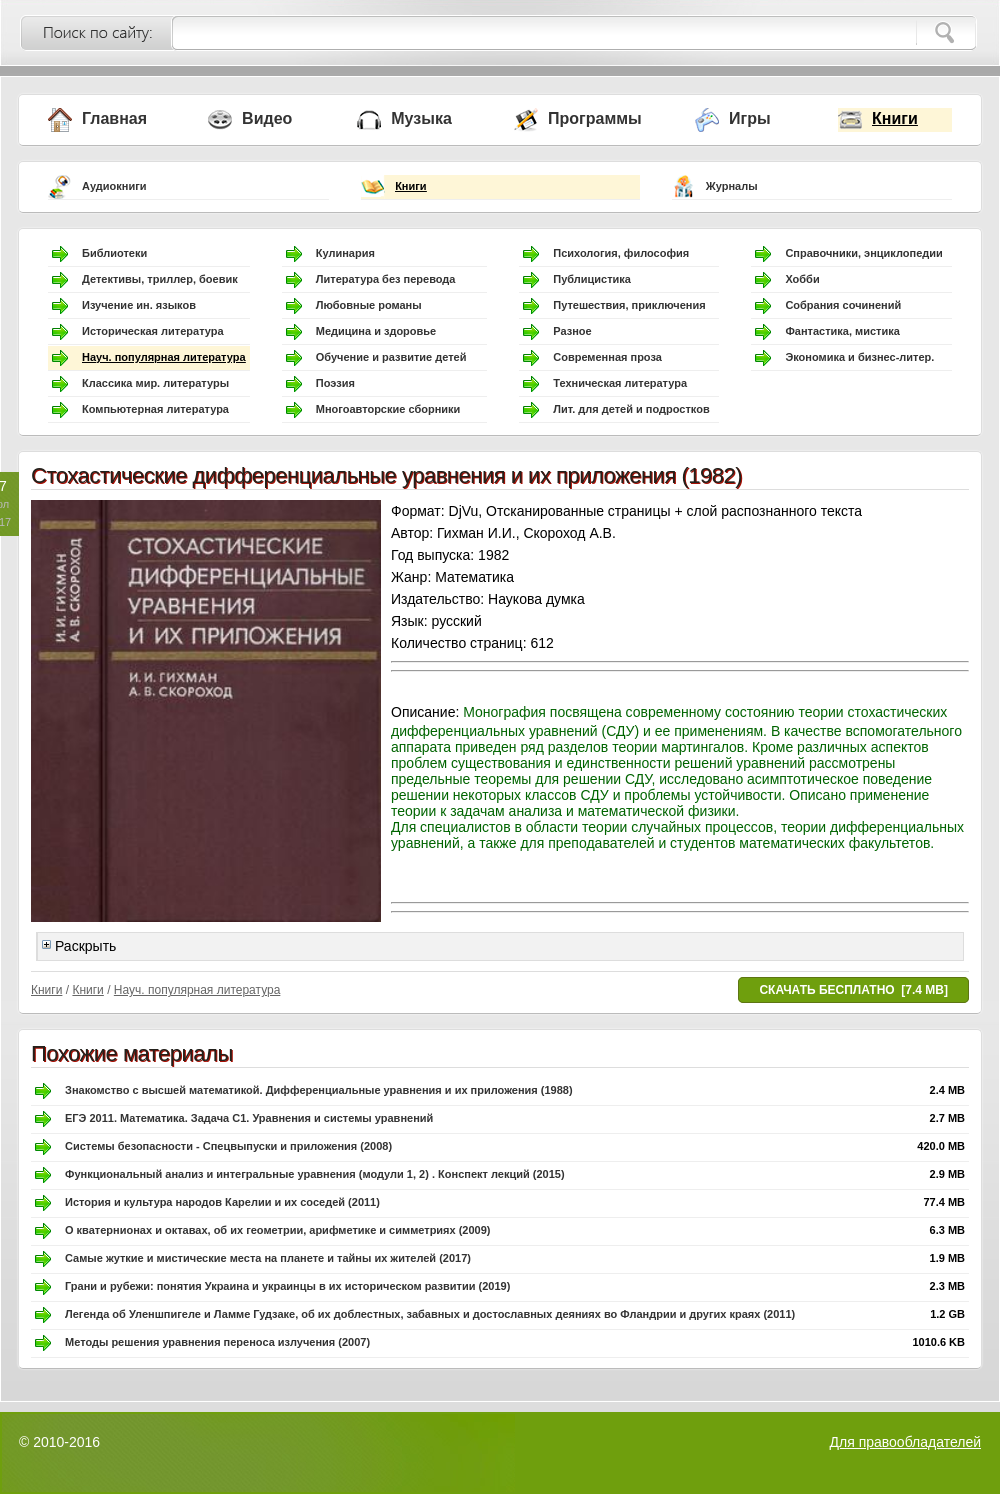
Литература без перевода (386, 279)
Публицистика (592, 279)
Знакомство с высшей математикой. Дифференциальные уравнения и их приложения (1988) (319, 1090)
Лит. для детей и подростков (631, 409)
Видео (267, 118)
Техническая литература (620, 383)
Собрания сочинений (843, 305)
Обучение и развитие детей (391, 357)
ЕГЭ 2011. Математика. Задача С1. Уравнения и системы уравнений (249, 1118)
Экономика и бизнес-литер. (859, 357)
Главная (114, 118)
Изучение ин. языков (139, 305)
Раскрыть (79, 946)
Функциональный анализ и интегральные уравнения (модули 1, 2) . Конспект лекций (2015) (315, 1174)
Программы (595, 118)
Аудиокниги (114, 186)
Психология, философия (621, 253)
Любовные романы (369, 305)
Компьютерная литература (155, 409)
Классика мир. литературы (155, 383)
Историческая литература (153, 331)
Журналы (732, 186)
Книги (895, 118)
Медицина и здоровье (376, 331)
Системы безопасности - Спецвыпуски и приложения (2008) (228, 1146)
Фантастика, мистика (842, 331)
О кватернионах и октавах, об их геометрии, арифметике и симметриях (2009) (278, 1230)
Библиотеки (114, 253)
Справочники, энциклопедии (863, 253)
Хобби (802, 279)
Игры (750, 118)
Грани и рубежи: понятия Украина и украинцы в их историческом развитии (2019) (287, 1286)
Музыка (421, 118)
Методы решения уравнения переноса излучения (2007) (217, 1342)
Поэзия (335, 383)
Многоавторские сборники (388, 409)
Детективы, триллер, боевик (160, 279)
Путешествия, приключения (629, 305)
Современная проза (607, 357)
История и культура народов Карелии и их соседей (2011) (222, 1202)
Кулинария (345, 253)
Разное (572, 331)
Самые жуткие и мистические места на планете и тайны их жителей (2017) (268, 1258)
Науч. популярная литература (164, 357)
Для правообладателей (905, 1442)
